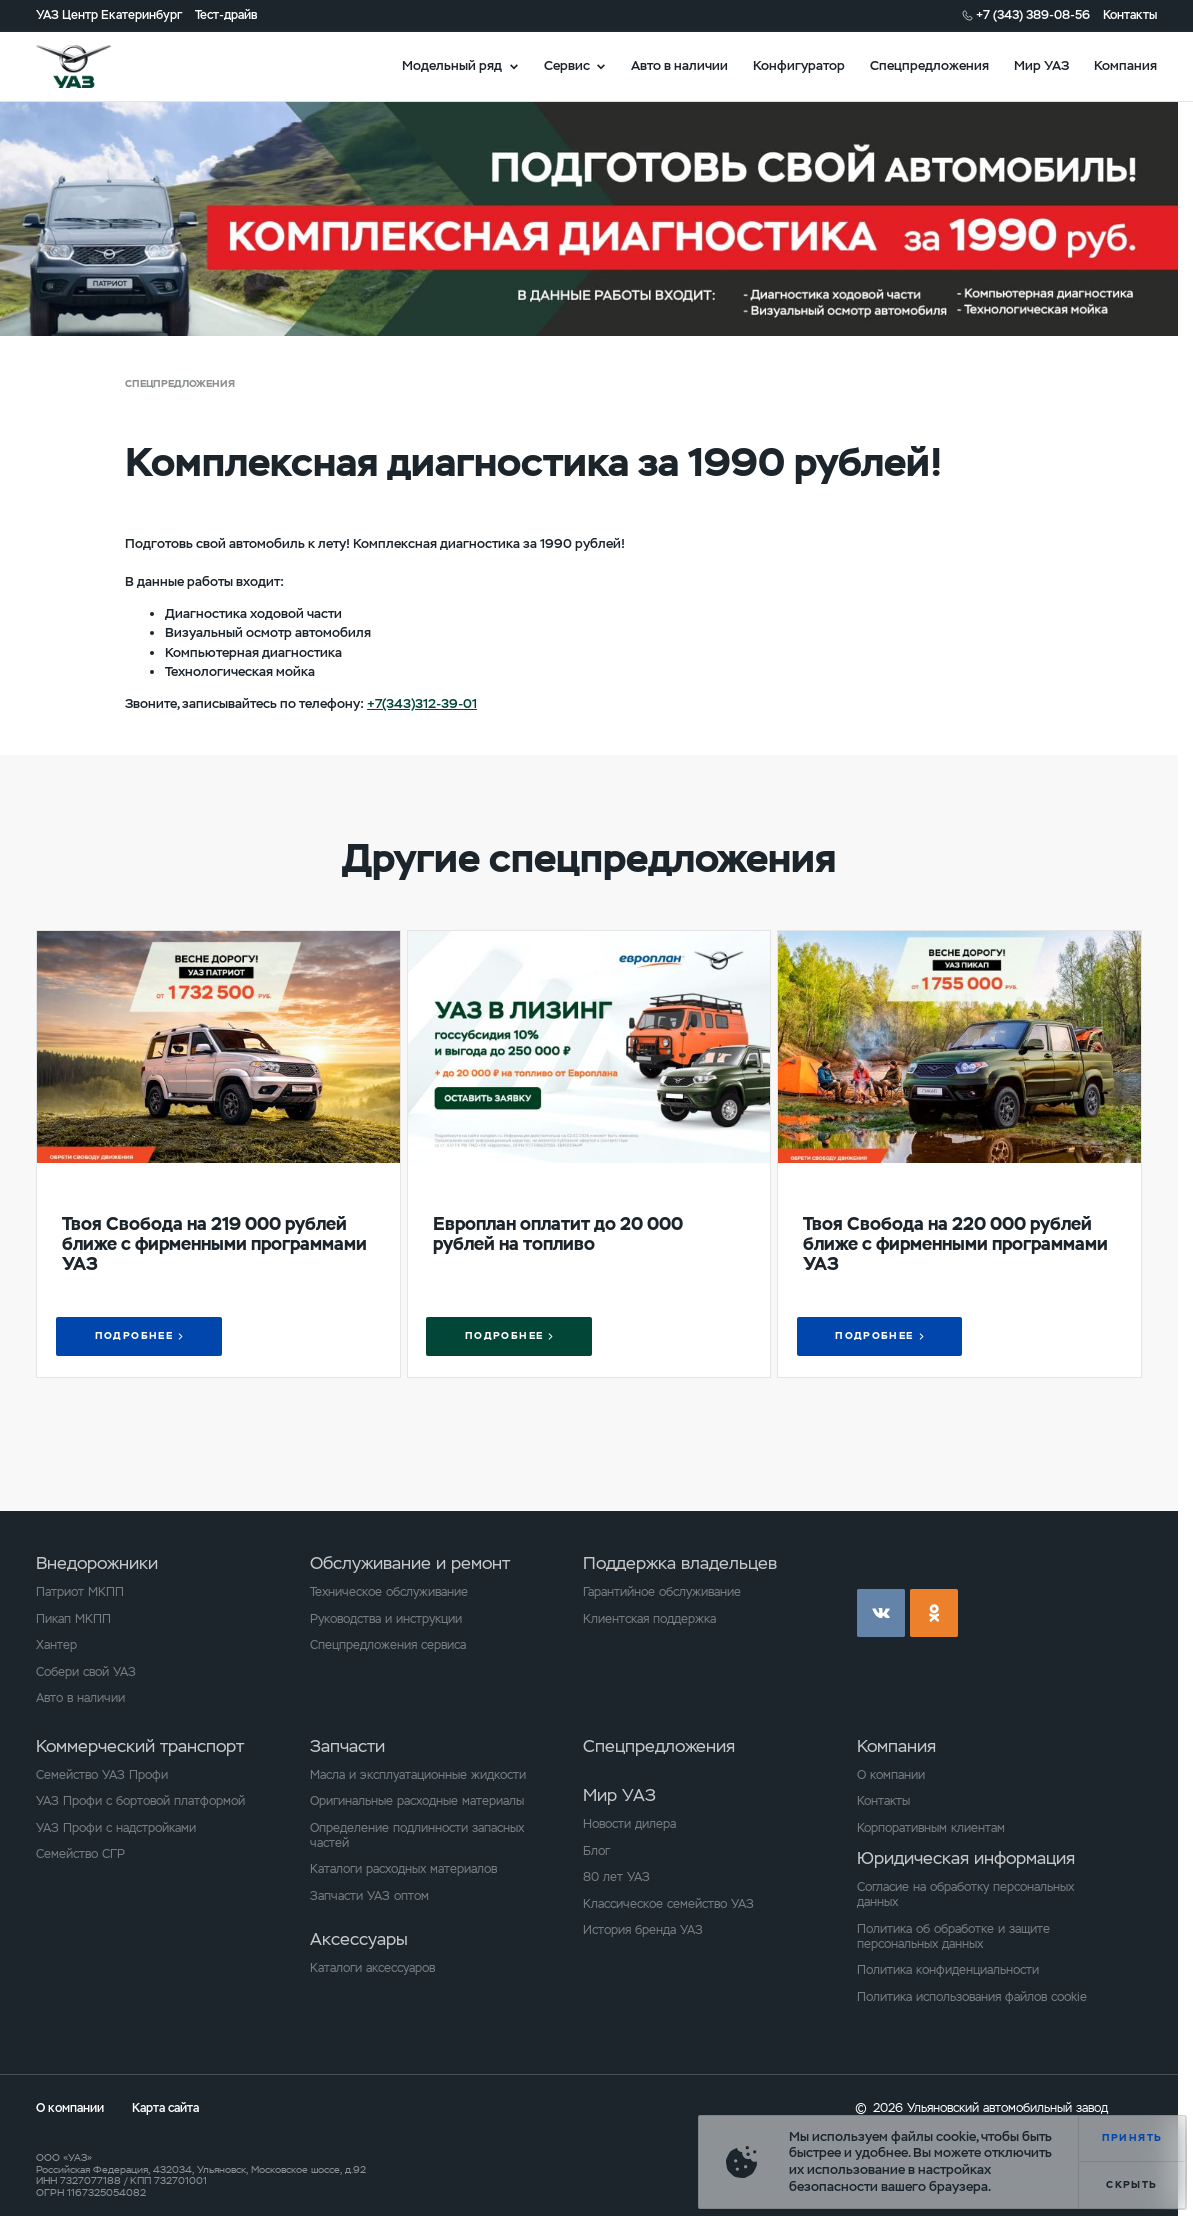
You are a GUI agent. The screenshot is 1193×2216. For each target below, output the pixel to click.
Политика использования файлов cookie (972, 1997)
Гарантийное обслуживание (662, 1592)
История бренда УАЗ (643, 1930)
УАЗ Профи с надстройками (116, 1828)
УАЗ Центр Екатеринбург (109, 15)
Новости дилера (629, 1824)
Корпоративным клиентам (931, 1828)
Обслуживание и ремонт (410, 1563)
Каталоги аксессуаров (372, 1968)
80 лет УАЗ (616, 1877)
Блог (596, 1851)
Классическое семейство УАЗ (668, 1904)
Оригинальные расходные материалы (417, 1801)
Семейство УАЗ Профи (102, 1775)
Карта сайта (165, 2107)
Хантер (56, 1645)
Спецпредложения (929, 65)
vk (881, 1613)
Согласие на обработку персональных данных (965, 1894)
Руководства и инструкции (386, 1619)
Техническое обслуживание (389, 1592)
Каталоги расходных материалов (403, 1869)
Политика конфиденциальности (948, 1970)
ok (934, 1613)
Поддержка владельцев (680, 1563)
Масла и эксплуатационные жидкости (418, 1775)
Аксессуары (359, 1939)
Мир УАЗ (1041, 65)
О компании (891, 1775)
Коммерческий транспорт (140, 1746)
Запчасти (347, 1746)
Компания (1125, 65)
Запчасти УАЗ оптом (369, 1896)
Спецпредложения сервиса (388, 1645)
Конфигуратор (799, 65)
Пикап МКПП (73, 1619)
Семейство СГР (80, 1854)
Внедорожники (97, 1563)
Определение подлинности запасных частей (417, 1835)
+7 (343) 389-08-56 (1033, 15)
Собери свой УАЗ (86, 1672)
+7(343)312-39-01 (422, 703)
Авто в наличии (679, 65)
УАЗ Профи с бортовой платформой (140, 1801)
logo (94, 66)
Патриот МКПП (80, 1592)
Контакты (1130, 15)
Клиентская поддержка (649, 1619)
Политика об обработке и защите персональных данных (953, 1936)
